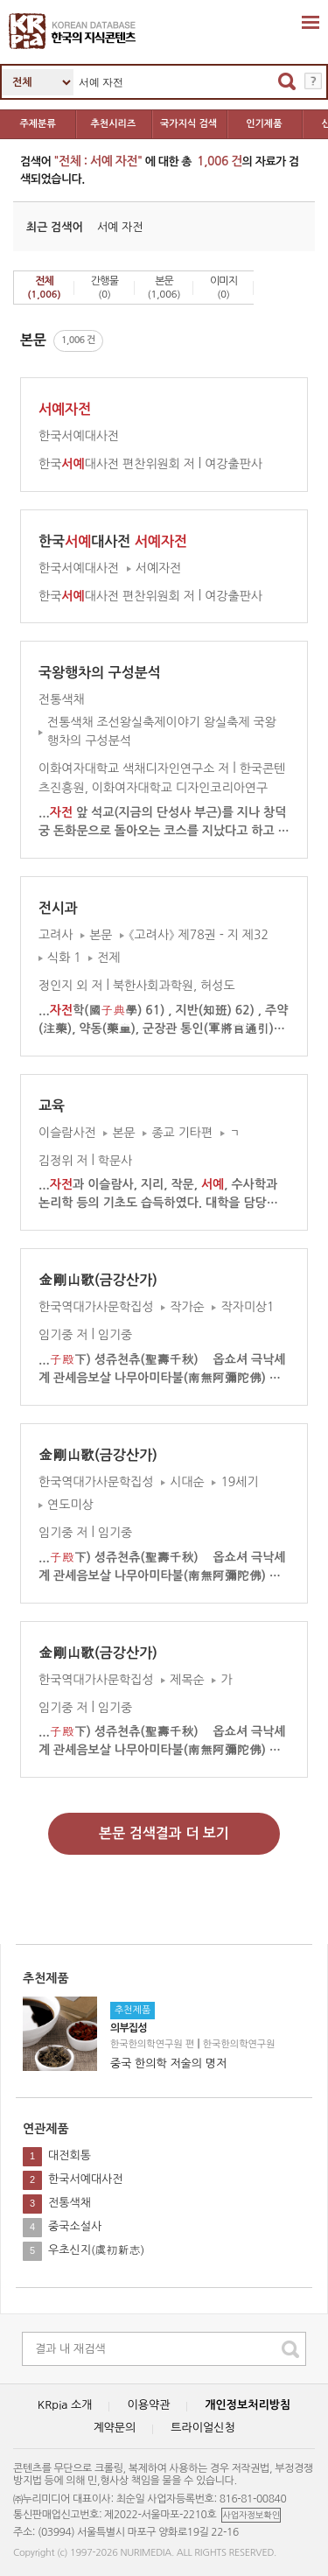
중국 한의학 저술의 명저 (168, 2062)
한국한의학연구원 (239, 2043)
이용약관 (148, 2405)
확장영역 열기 (310, 22)
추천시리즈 (113, 124)
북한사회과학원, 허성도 (174, 985)
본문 (164, 287)
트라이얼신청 (202, 2427)
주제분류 (37, 124)
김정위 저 (63, 1160)
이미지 (223, 287)
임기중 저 (63, 1335)
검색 (287, 81)
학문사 (115, 1160)
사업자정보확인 (251, 2514)
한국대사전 (112, 541)
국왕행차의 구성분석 (99, 672)
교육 (51, 1106)
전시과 (58, 908)
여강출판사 (233, 464)
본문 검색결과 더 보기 (164, 1833)
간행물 (104, 287)
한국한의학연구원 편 (152, 2043)
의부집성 (128, 2029)
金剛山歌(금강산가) (97, 1280)
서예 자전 (120, 226)
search (290, 2349)
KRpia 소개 (65, 2405)
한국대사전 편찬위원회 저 (116, 464)
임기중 (115, 1335)
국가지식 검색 (188, 124)
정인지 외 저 (70, 985)
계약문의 (114, 2427)
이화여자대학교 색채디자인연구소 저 (133, 768)
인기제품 (264, 124)
